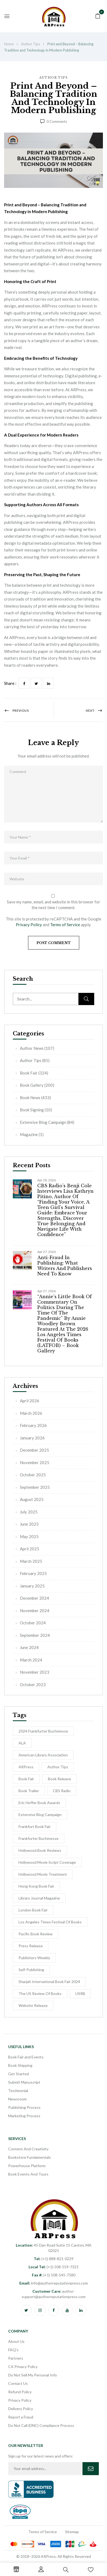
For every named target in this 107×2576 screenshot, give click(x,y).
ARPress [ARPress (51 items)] (26, 1767)
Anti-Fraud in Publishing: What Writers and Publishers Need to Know (64, 1265)
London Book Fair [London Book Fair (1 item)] (33, 1910)
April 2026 (29, 1400)
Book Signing (32, 1109)
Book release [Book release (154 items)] (59, 1778)
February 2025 (33, 1573)
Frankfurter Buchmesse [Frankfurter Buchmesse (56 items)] (39, 1838)
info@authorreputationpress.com (53, 2283)
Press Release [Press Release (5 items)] (31, 1945)
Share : (10, 683)
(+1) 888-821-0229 (54, 2258)
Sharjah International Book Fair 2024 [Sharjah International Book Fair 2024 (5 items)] (49, 1981)
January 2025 (32, 1585)
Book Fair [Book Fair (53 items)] (26, 1778)
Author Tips (30, 44)
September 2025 (35, 1487)
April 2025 (29, 1548)
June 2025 (29, 1524)
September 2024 (35, 1635)
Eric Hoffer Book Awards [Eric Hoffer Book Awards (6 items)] (39, 1802)
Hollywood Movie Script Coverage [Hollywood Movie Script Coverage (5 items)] (47, 1862)
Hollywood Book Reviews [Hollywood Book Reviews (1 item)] (40, 1850)
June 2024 (29, 1647)
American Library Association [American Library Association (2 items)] (43, 1755)
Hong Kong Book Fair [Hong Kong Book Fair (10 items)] (36, 1886)
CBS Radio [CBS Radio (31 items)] (62, 1790)
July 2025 (29, 1511)
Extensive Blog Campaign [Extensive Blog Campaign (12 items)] (40, 1814)
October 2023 (33, 1684)
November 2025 (34, 1462)
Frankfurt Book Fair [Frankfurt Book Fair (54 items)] (35, 1826)
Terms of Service (65, 924)
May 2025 (29, 1536)
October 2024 (33, 1622)
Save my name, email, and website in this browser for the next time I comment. (53, 904)
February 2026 (33, 1425)
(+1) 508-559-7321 (54, 2266)
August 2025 (32, 1499)
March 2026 (31, 1413)
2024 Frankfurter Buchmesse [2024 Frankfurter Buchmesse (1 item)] (43, 1731)
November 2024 (34, 1610)
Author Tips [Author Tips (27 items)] (57, 1767)
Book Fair (29, 1072)
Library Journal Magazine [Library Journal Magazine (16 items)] (39, 1898)
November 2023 (34, 1672)
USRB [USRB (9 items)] (80, 1993)
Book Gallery (32, 1085)
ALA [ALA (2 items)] (22, 1743)
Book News (30, 1097)
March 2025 (31, 1561)
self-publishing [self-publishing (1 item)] (31, 1969)
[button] (97, 15)
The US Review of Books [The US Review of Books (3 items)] (40, 1993)
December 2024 (34, 1598)
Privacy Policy (29, 924)
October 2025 (33, 1474)
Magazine (29, 1134)
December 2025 (34, 1450)
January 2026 (32, 1437)
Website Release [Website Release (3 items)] (33, 2005)
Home (9, 44)
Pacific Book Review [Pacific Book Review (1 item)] (36, 1934)
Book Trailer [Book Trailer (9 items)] (29, 1790)
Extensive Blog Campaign (43, 1122)
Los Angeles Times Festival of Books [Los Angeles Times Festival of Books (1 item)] (50, 1922)
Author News (32, 1048)
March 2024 (31, 1659)
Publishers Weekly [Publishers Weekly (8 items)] (34, 1957)
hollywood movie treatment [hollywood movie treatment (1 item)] (43, 1874)
